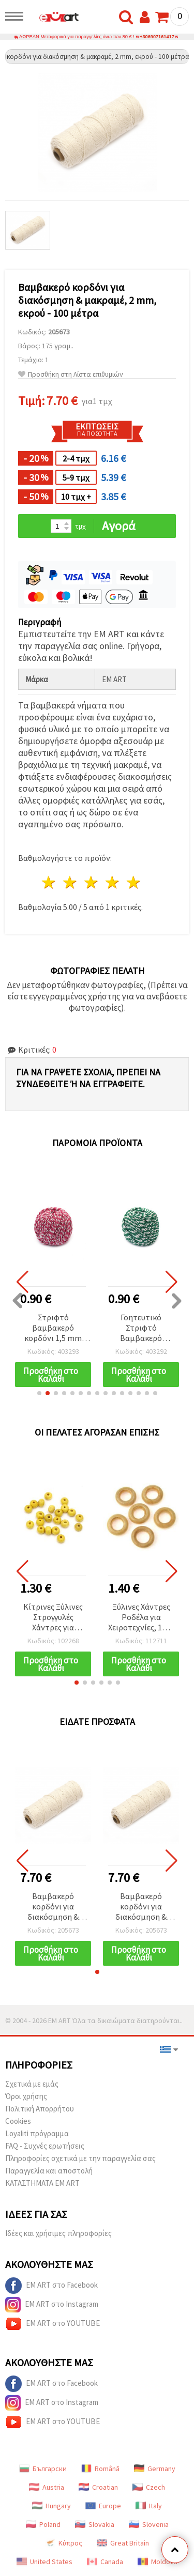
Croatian (98, 2487)
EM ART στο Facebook (51, 2285)
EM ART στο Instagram (51, 2304)
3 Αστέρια (91, 882)
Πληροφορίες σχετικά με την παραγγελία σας (80, 2158)
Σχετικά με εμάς (31, 2084)
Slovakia (94, 2524)
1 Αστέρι (49, 882)
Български (43, 2468)
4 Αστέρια (112, 882)
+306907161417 (157, 36)
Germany (154, 2468)
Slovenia (149, 2524)
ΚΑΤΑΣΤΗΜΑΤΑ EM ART (42, 2183)
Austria (46, 2487)
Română (100, 2468)
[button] (39, 1393)
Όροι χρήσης (26, 2096)
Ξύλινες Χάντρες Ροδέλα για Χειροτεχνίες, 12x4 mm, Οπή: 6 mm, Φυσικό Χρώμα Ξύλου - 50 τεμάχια (141, 1617)
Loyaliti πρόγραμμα (37, 2133)
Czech (148, 2487)
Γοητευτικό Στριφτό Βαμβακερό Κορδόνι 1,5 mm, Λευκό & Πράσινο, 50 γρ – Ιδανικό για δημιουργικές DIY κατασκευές (141, 1328)
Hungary (51, 2505)
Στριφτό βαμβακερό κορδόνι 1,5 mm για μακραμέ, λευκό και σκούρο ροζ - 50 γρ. (53, 1328)
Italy (149, 2505)
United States (44, 2561)
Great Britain (123, 2543)
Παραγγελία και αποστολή (49, 2171)
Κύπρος (63, 2543)
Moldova (157, 2561)
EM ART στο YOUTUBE (52, 2324)
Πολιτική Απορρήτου (39, 2109)
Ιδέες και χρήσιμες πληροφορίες (58, 2233)
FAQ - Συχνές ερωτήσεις (44, 2146)
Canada (105, 2561)
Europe (103, 2506)
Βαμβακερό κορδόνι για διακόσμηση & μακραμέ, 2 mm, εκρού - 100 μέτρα (53, 1907)
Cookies (18, 2121)
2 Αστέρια (70, 882)
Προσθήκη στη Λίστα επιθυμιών (70, 374)
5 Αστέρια (133, 882)
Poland (43, 2524)
